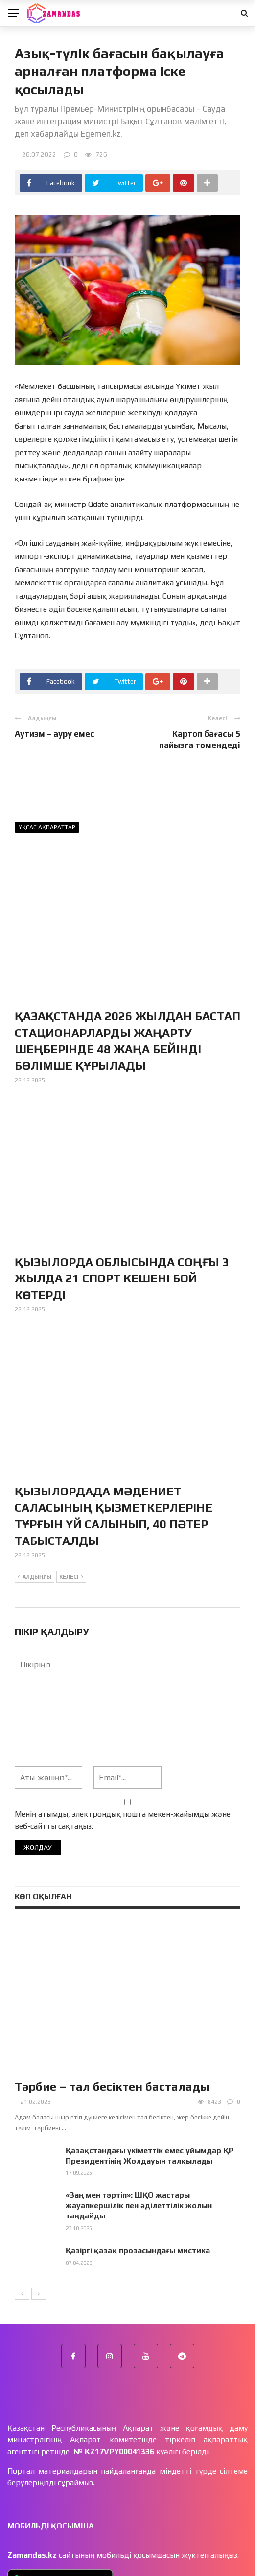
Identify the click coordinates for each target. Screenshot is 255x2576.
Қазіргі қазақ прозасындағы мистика (138, 2250)
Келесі (71, 1577)
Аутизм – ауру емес (54, 734)
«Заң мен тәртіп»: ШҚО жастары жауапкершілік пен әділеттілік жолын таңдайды (139, 2205)
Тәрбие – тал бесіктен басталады (112, 2086)
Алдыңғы (34, 1577)
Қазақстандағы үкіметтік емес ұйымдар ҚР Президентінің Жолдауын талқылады (149, 2156)
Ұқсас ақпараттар (47, 827)
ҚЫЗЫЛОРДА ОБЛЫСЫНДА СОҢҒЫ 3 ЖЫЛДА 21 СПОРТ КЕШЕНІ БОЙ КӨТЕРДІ (122, 1278)
